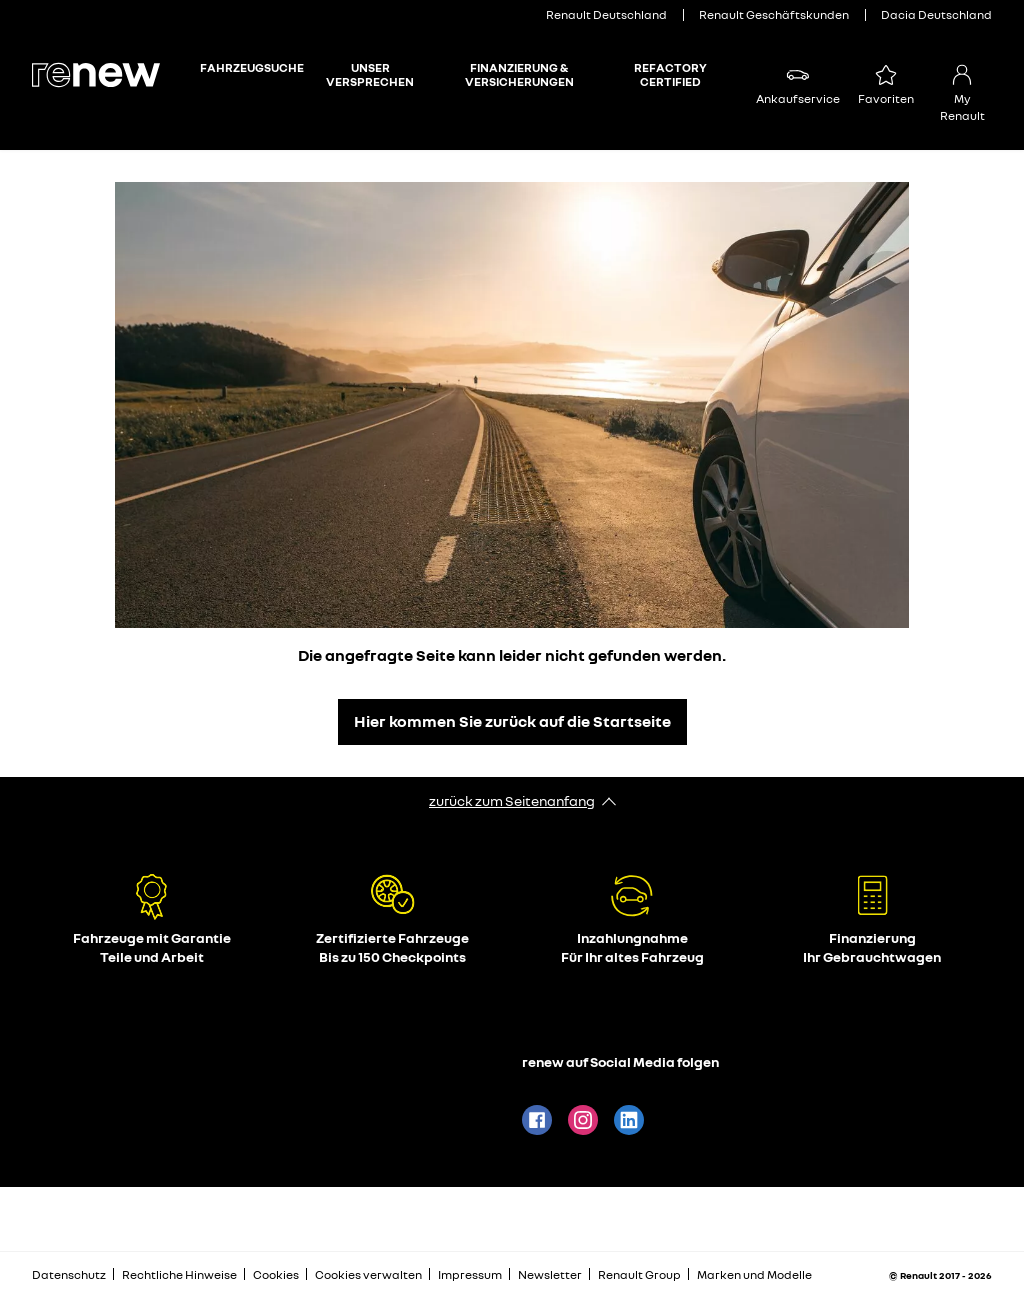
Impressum (470, 1274)
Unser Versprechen (370, 75)
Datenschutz (69, 1274)
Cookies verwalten (368, 1275)
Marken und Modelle (754, 1274)
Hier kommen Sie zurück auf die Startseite (512, 721)
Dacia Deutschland (936, 14)
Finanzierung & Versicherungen (519, 75)
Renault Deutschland (606, 14)
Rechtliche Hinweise (179, 1274)
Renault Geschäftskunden (774, 14)
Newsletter (550, 1274)
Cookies (276, 1274)
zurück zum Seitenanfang (512, 800)
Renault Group (639, 1274)
